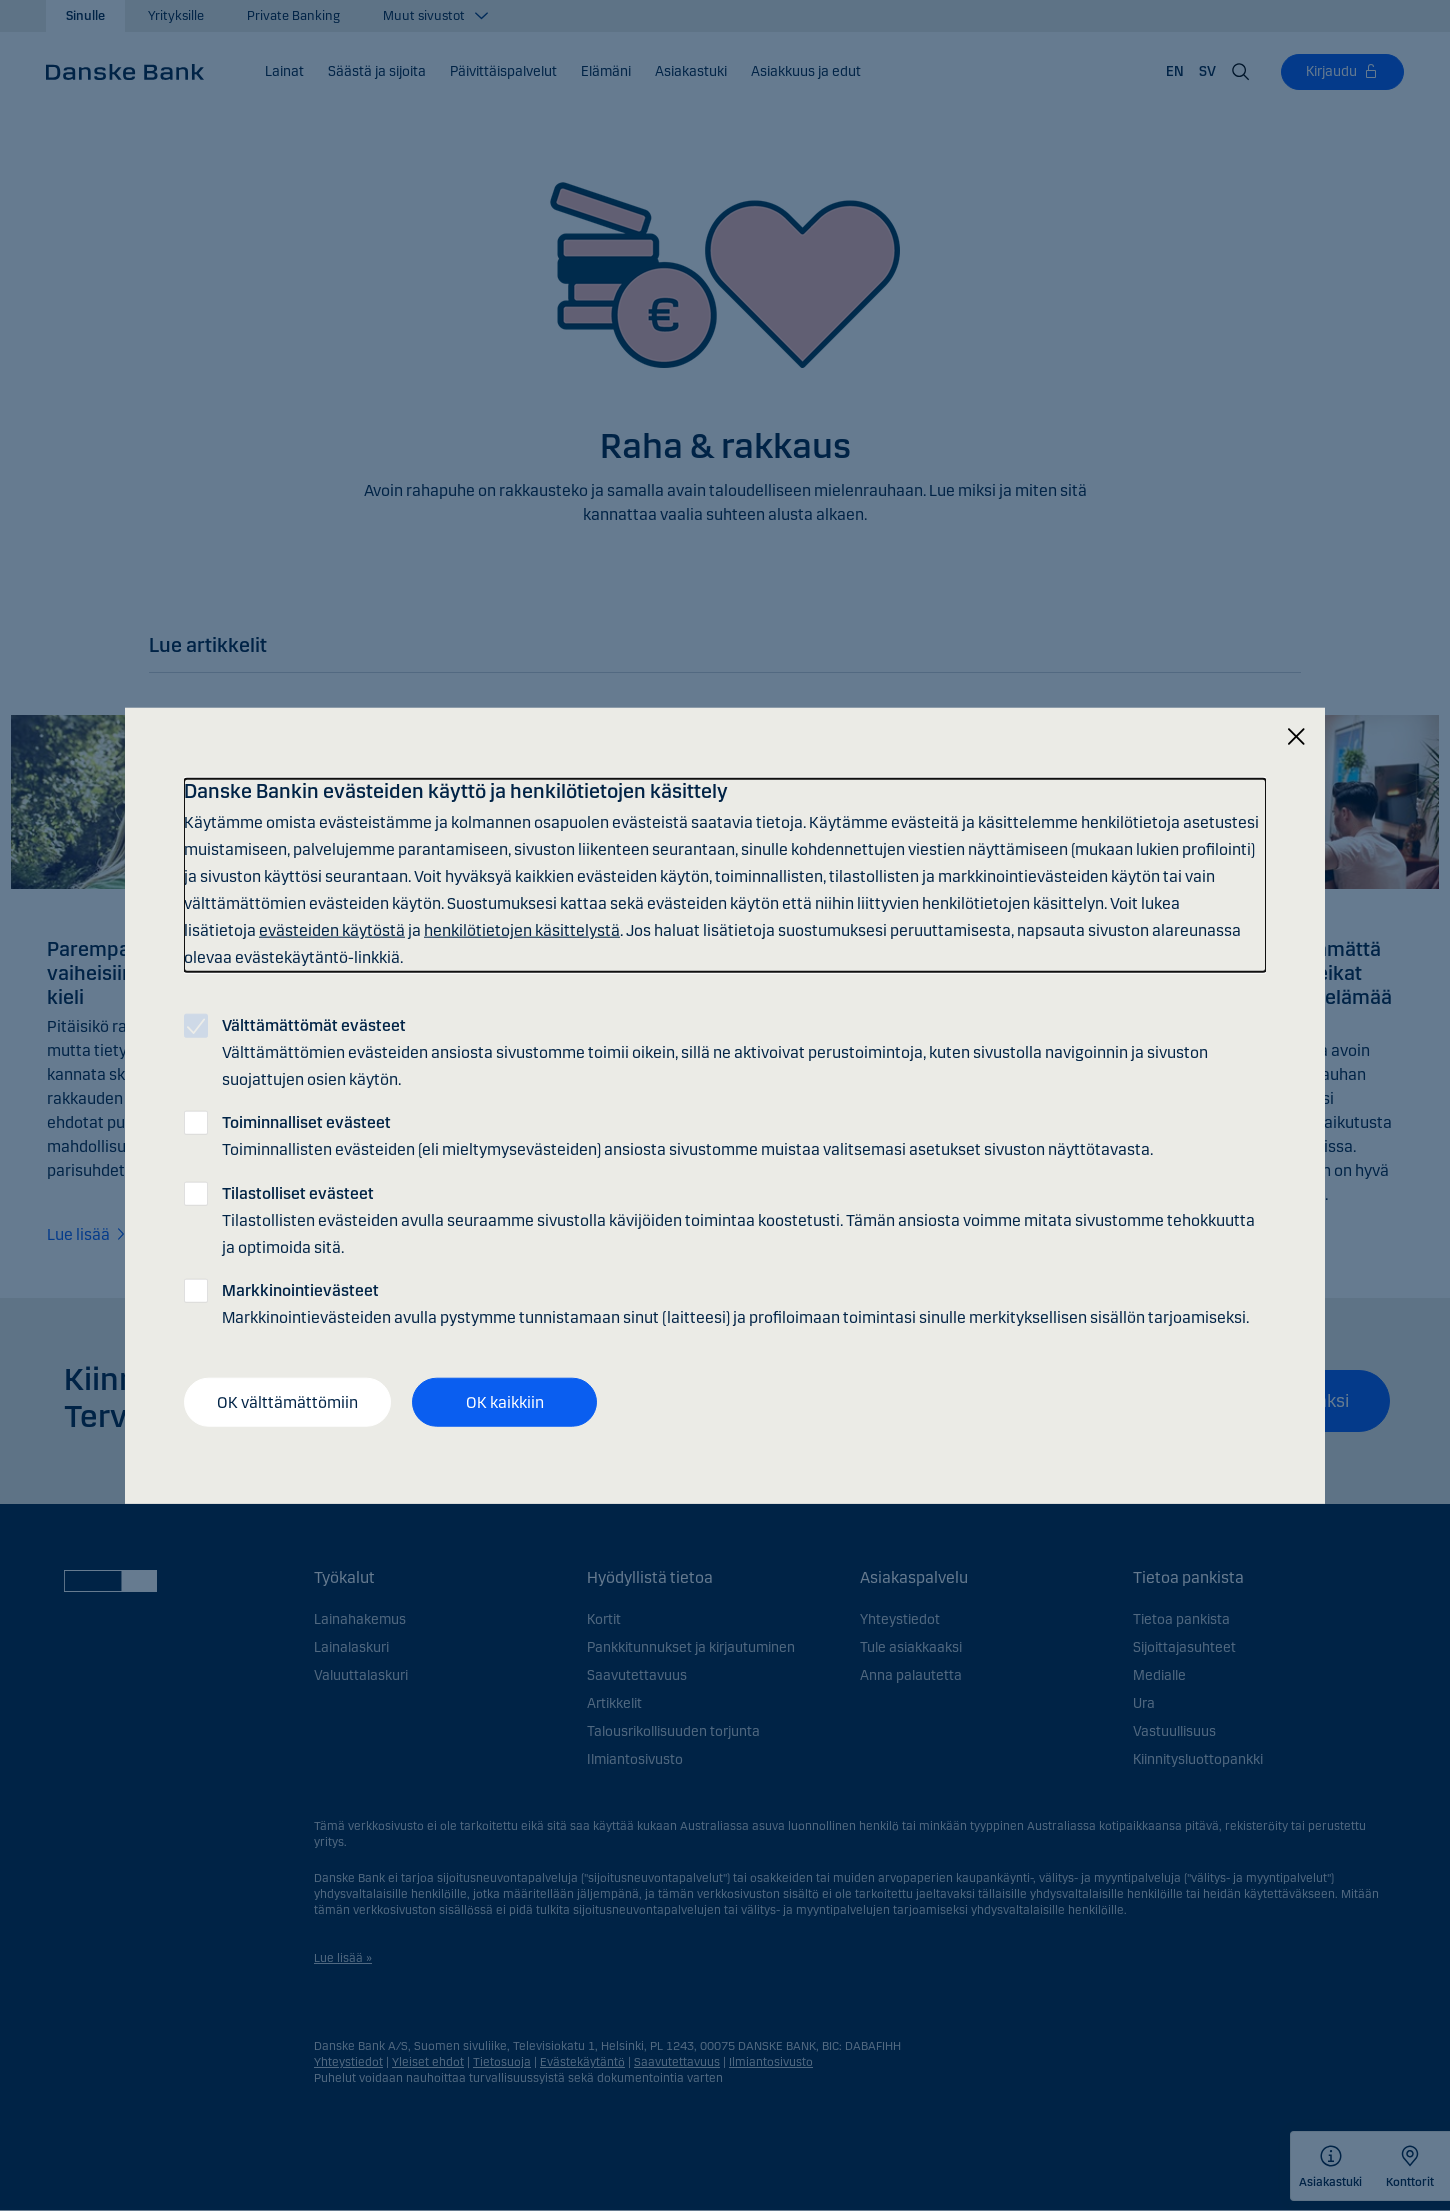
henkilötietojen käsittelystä (522, 930)
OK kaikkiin (505, 1401)
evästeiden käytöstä (332, 930)
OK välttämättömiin (287, 1401)
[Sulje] (1296, 736)
